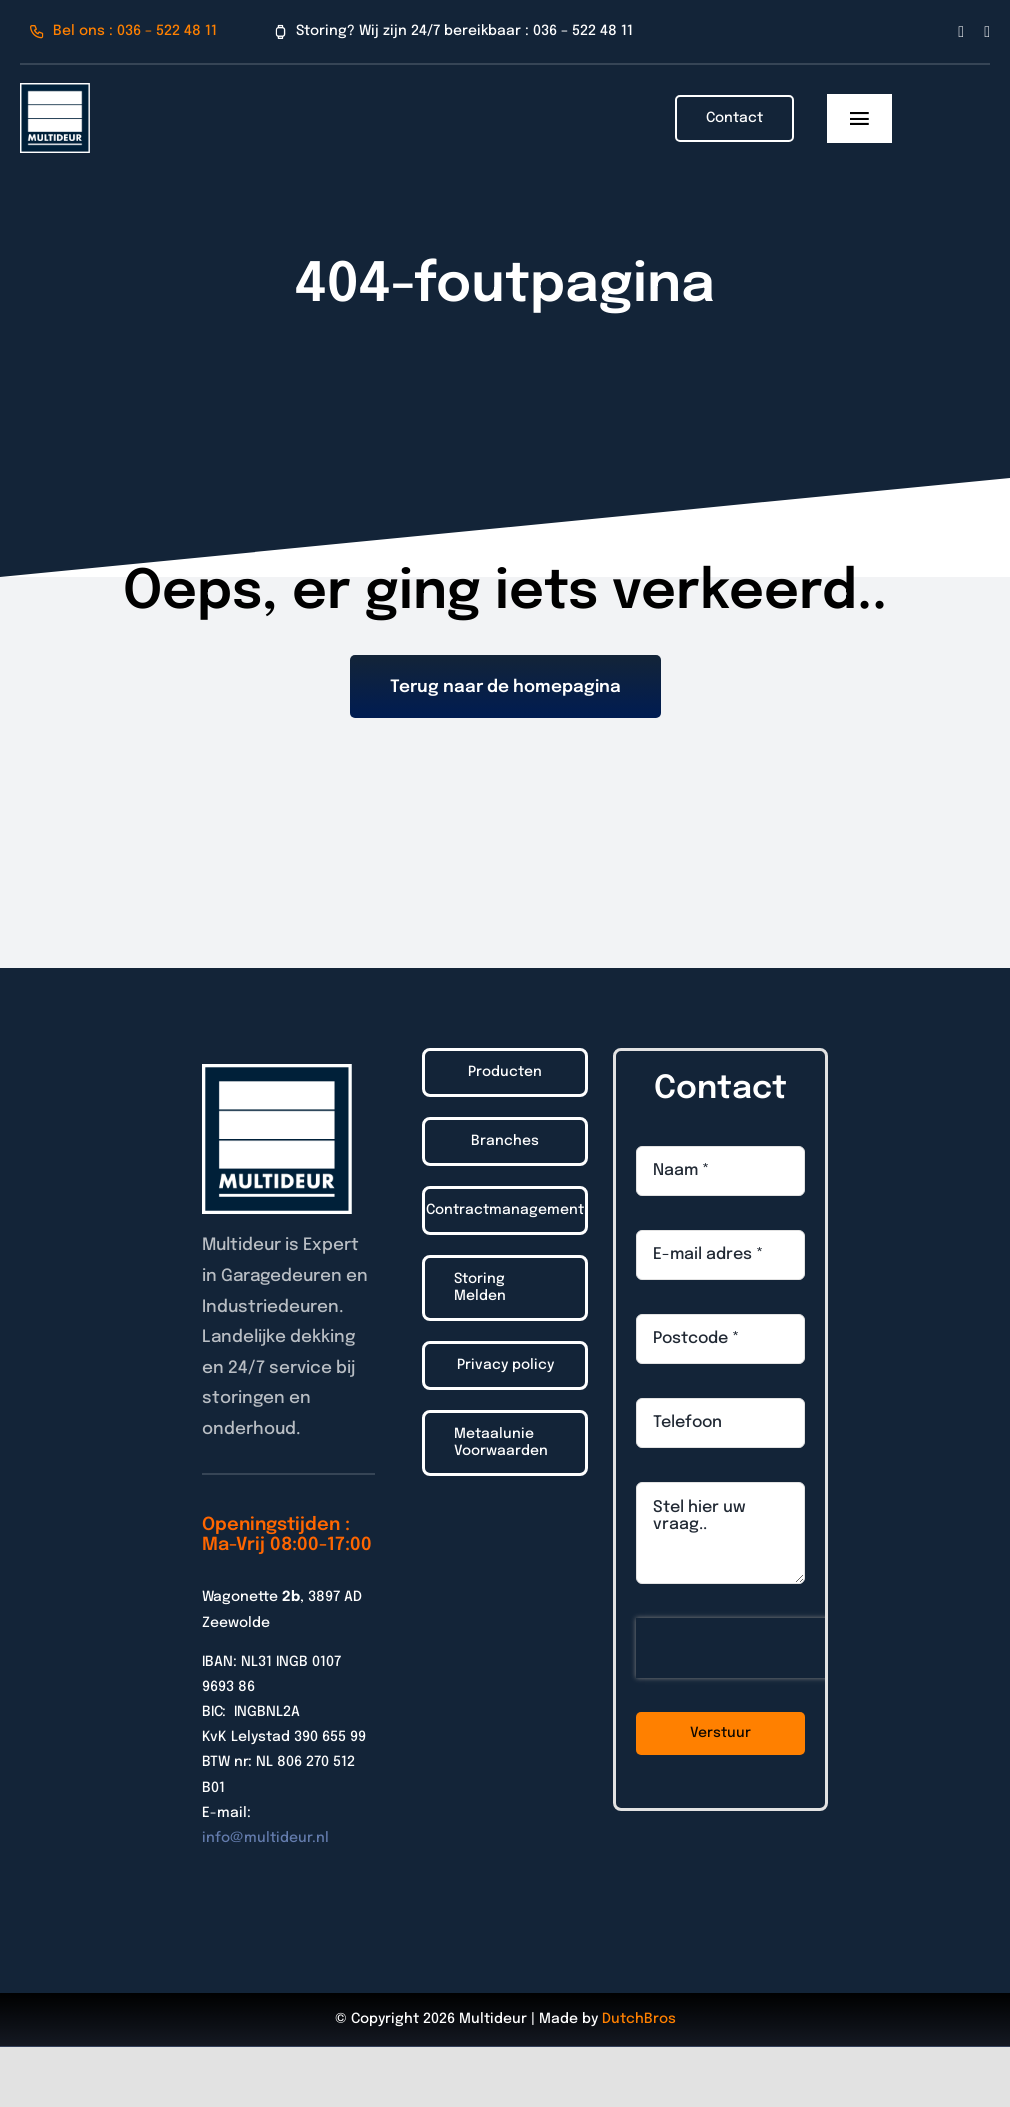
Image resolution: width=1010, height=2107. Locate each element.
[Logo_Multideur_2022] (55, 91)
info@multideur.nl (265, 1838)
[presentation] (764, 1648)
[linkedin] (987, 32)
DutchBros (639, 2019)
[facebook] (961, 32)
